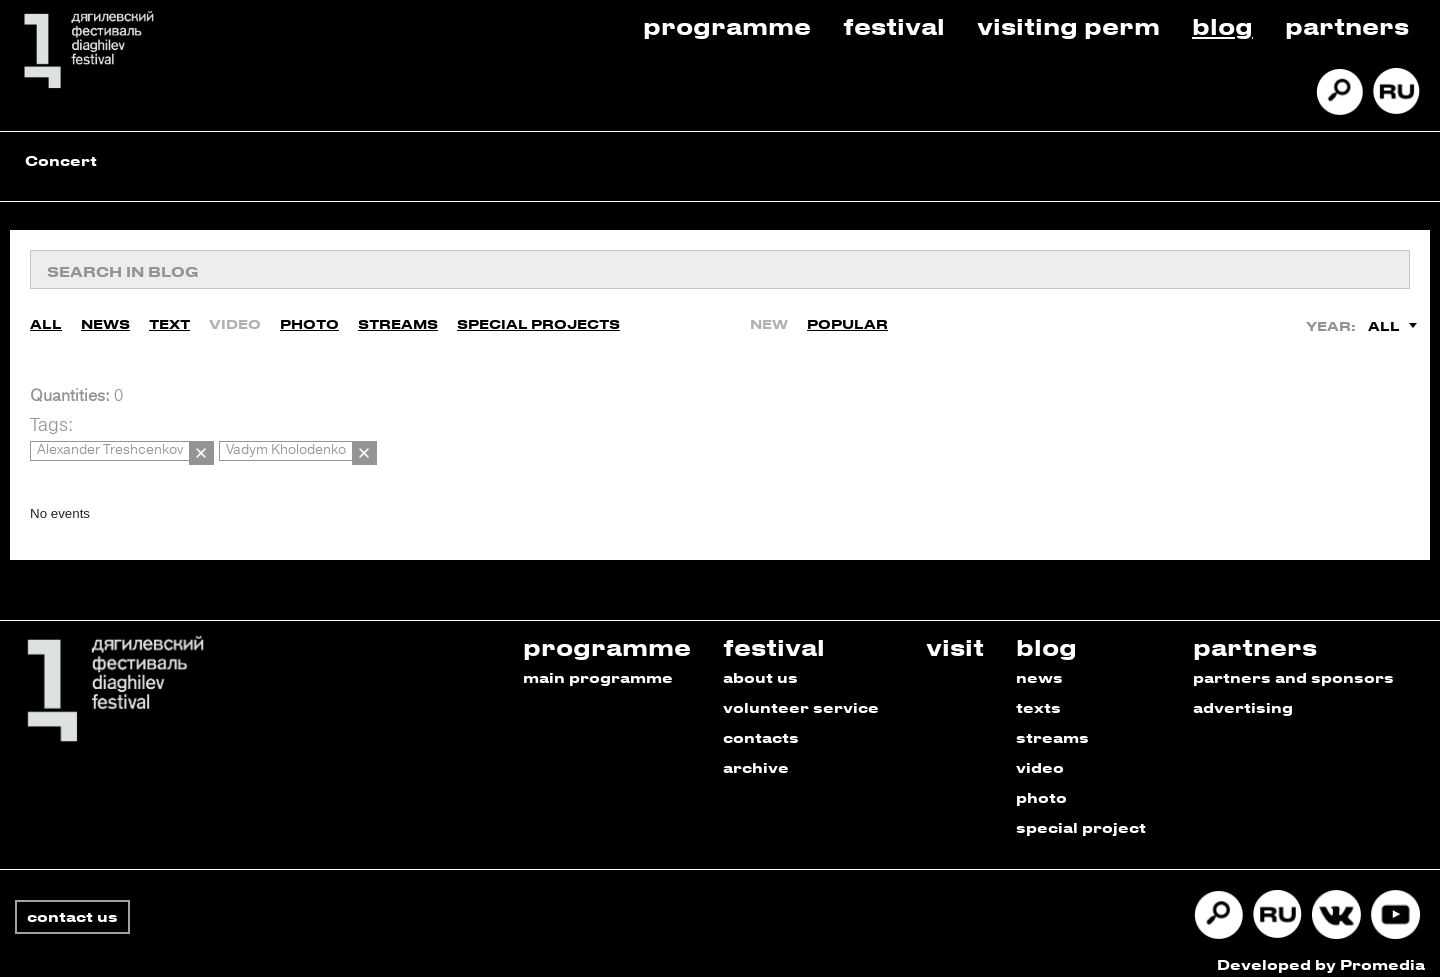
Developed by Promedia (1321, 950)
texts (1038, 693)
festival (774, 632)
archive (756, 753)
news (1039, 663)
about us (760, 663)
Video (235, 319)
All (46, 319)
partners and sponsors (1293, 663)
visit (955, 632)
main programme (598, 663)
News (105, 319)
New (769, 319)
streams (1052, 723)
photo (1041, 783)
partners (1255, 632)
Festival (894, 25)
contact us (72, 902)
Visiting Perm (1068, 25)
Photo (309, 319)
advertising (1243, 693)
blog (1046, 632)
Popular (847, 319)
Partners (1347, 25)
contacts (761, 723)
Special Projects (538, 319)
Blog (1222, 25)
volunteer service (801, 693)
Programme (727, 25)
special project (1081, 813)
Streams (398, 319)
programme (607, 632)
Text (169, 319)
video (1040, 753)
